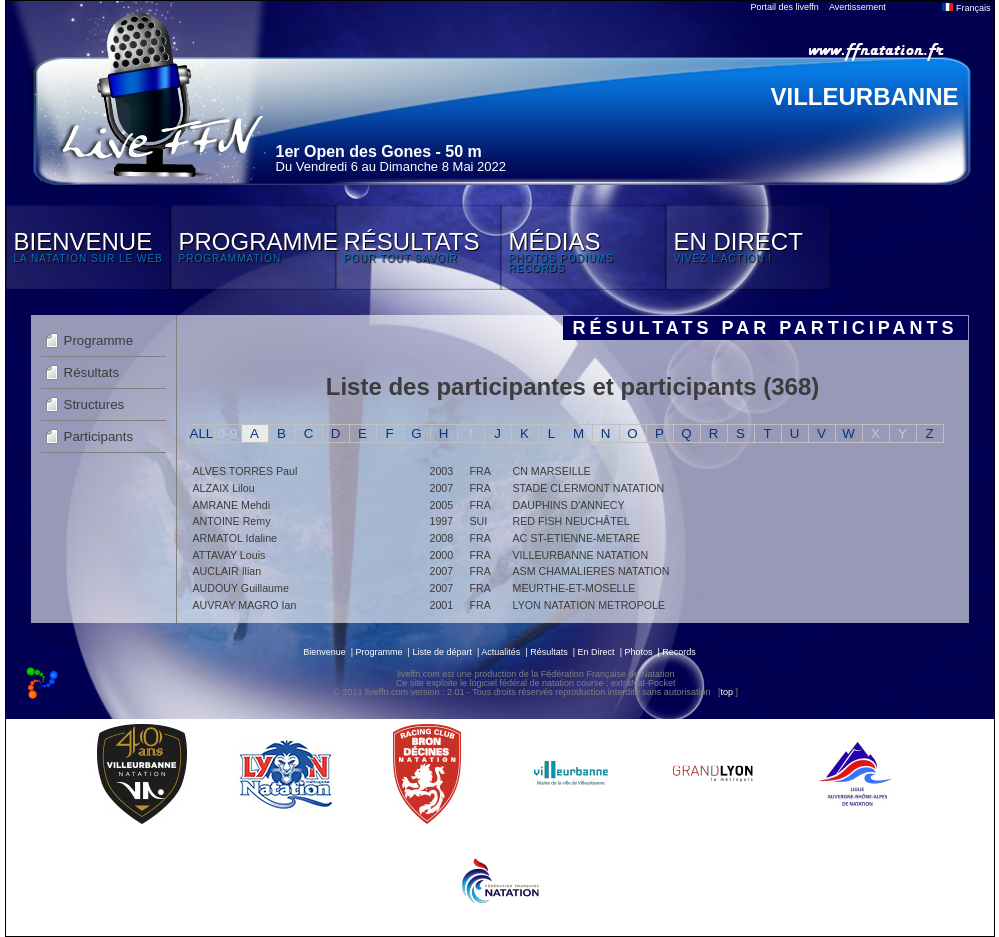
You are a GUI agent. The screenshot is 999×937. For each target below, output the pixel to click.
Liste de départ (442, 652)
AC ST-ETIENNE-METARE (577, 538)
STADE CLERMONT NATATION (589, 488)
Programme (99, 340)
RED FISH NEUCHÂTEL (571, 521)
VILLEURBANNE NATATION (581, 555)
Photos (638, 652)
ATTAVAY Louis (229, 555)
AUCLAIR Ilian (227, 571)
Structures (94, 404)
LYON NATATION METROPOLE (589, 605)
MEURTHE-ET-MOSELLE (574, 588)
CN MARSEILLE (552, 471)
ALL (202, 433)
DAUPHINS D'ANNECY (569, 505)
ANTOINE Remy (232, 521)
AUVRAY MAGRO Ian (245, 605)
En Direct (596, 652)
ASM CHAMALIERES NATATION (591, 571)
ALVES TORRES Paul (245, 471)
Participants (99, 436)
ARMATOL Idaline (235, 538)
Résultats (92, 372)
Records (679, 652)
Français (966, 8)
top (726, 692)
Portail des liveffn (785, 7)
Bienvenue (324, 652)
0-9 (227, 433)
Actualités (500, 652)
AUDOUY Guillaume (241, 588)
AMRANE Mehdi (232, 505)
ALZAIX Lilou (224, 488)
